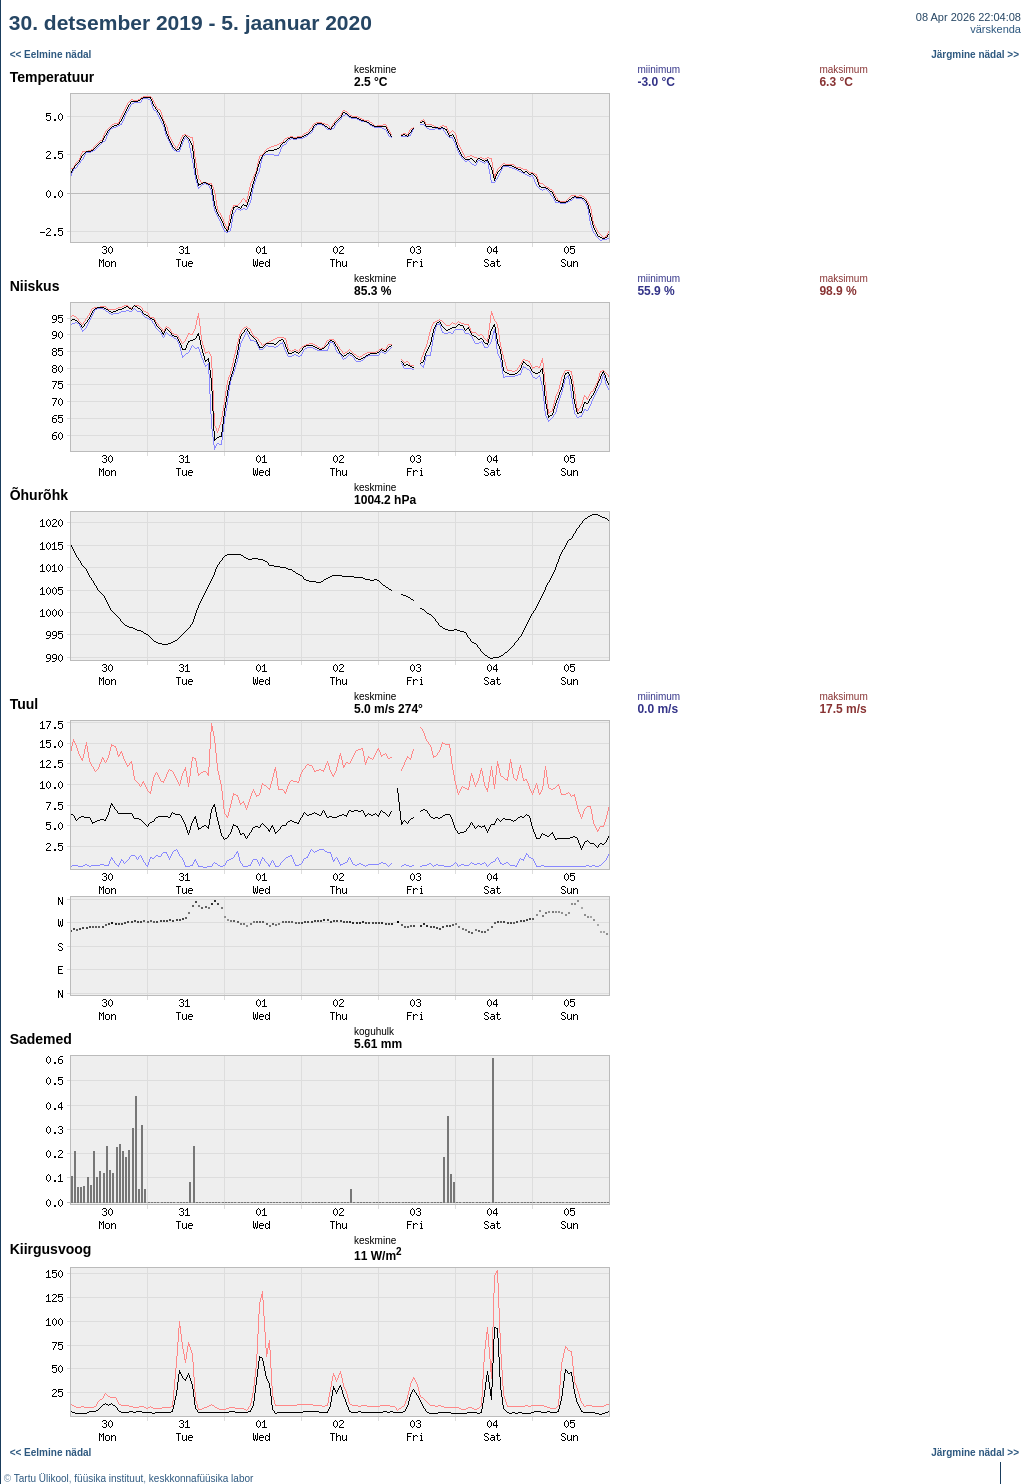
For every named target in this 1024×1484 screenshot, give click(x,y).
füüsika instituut (108, 1478)
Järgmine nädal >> (975, 54)
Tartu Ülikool (41, 1478)
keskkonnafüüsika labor (201, 1478)
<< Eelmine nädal (51, 54)
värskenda (995, 29)
